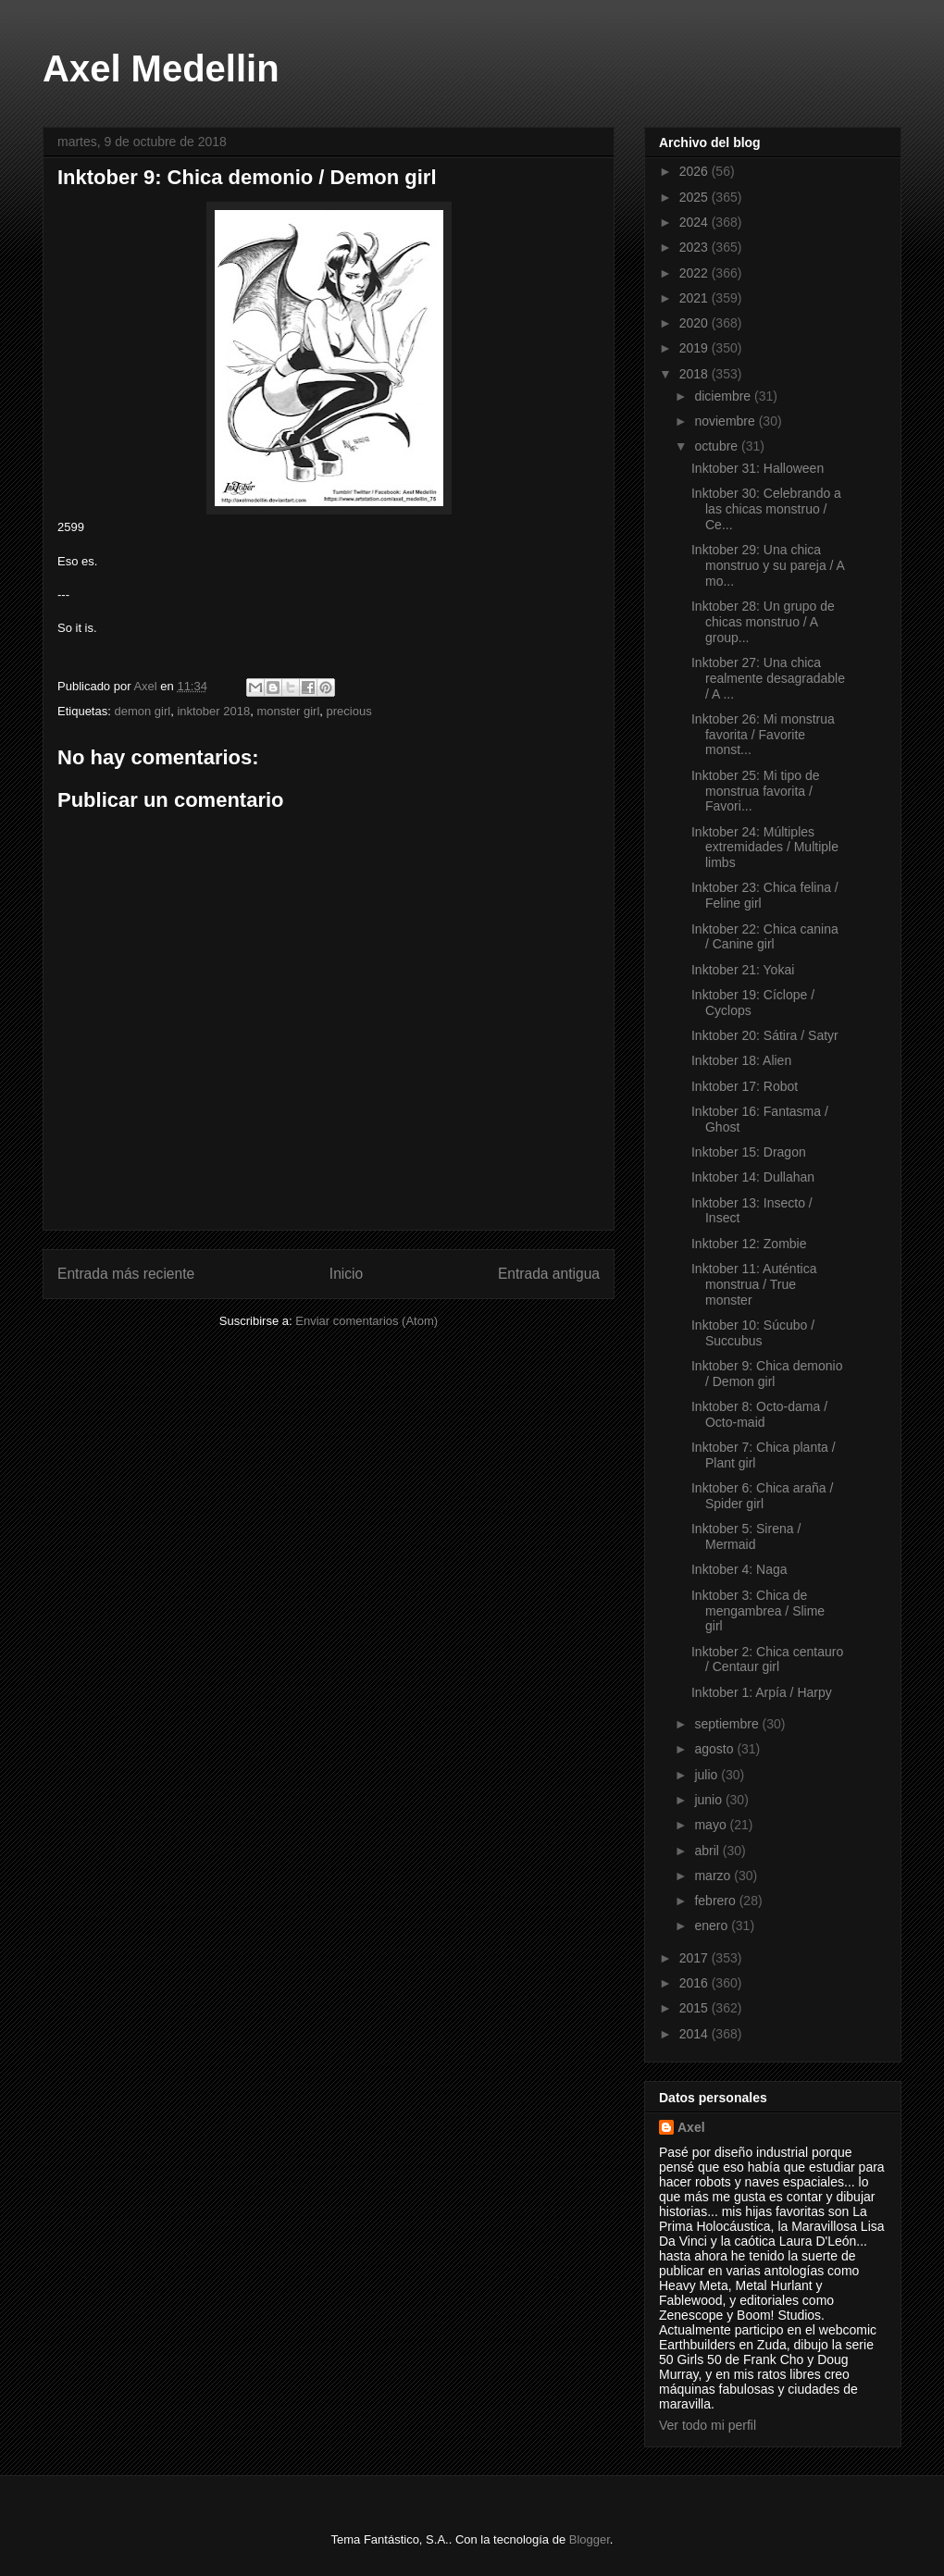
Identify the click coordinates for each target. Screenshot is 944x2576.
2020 (695, 323)
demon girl (142, 711)
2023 (695, 247)
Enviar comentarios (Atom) (366, 1321)
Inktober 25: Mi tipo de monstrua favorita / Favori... (755, 791)
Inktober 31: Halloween (757, 468)
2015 (695, 2007)
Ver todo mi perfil (707, 2425)
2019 (695, 348)
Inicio (346, 1274)
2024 (695, 222)
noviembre (726, 421)
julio (707, 1774)
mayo (711, 1824)
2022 (695, 273)
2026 (695, 171)
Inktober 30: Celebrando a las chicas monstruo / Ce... (766, 509)
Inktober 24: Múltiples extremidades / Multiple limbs (764, 847)
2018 (695, 373)
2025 (695, 197)
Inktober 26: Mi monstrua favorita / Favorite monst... (763, 735)
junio (709, 1799)
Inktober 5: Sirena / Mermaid (746, 1536)
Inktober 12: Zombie (749, 1243)
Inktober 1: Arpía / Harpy (761, 1692)
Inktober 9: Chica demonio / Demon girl (766, 1373)
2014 (695, 2033)
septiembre (728, 1723)
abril (708, 1850)
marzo (714, 1875)
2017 (695, 1958)
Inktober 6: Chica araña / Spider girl (762, 1495)
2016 (695, 1982)
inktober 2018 (213, 711)
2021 (695, 298)
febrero (716, 1900)
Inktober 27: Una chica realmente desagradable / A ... (768, 678)
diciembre (724, 396)
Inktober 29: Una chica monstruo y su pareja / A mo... (767, 565)
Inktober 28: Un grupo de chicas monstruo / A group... (763, 622)
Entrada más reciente (125, 1274)
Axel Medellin (161, 68)
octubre (717, 446)
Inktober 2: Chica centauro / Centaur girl (767, 1659)
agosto (715, 1748)
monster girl (287, 711)
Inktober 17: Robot (744, 1086)
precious (349, 711)
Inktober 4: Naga (739, 1569)
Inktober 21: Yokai (742, 969)
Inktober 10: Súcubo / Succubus (752, 1333)
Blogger (589, 2539)
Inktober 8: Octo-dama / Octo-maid (759, 1414)
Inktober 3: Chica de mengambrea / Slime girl (758, 1611)
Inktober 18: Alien (741, 1060)
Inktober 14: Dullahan (752, 1177)
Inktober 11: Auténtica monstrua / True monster (753, 1284)
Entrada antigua (549, 1274)
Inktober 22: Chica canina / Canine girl (764, 937)
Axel (691, 2127)
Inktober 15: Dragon (748, 1152)
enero (712, 1925)
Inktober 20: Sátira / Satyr (764, 1035)
